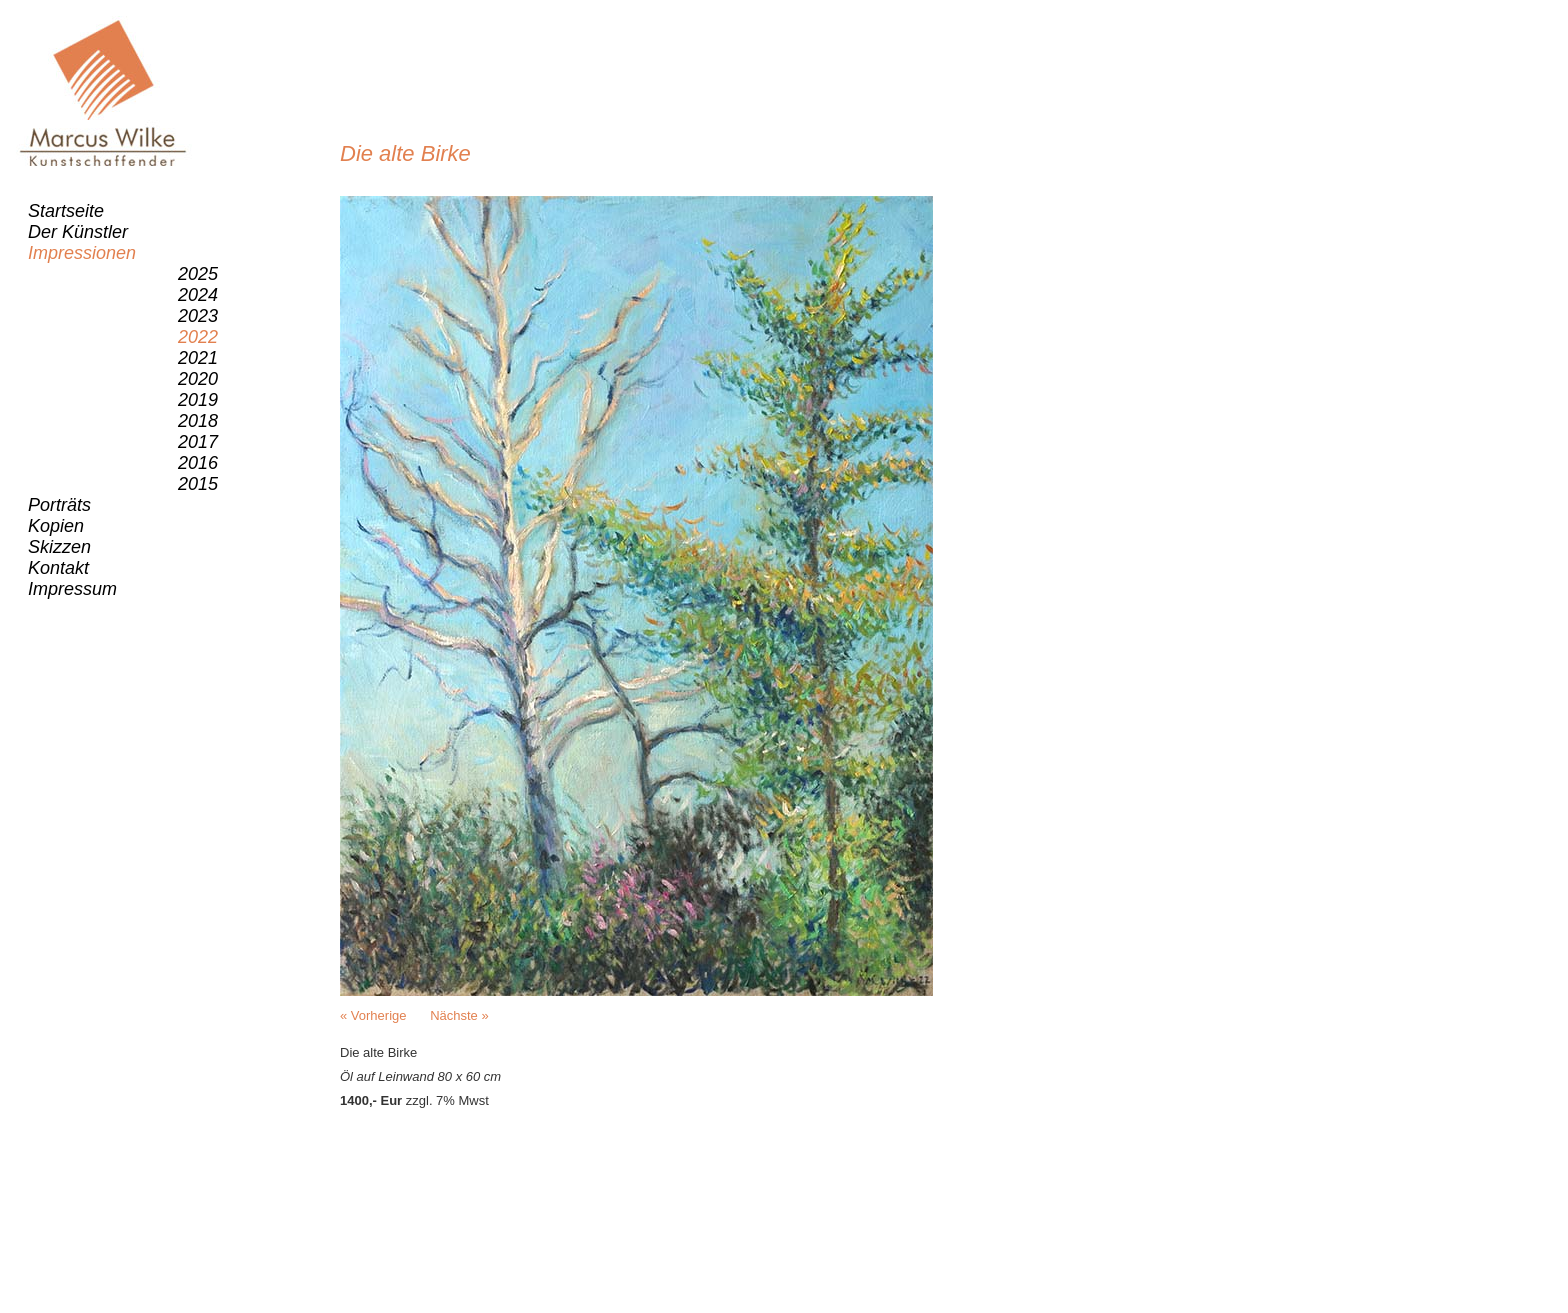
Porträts (59, 505)
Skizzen (59, 547)
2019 (198, 400)
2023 (198, 316)
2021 (198, 358)
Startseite (66, 211)
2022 (198, 337)
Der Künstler (78, 232)
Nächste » (459, 1015)
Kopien (56, 526)
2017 (198, 442)
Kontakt (58, 568)
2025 (198, 274)
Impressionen (82, 253)
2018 (198, 421)
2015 (198, 484)
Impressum (72, 589)
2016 (198, 463)
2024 (198, 295)
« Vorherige (373, 1015)
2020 (198, 379)
